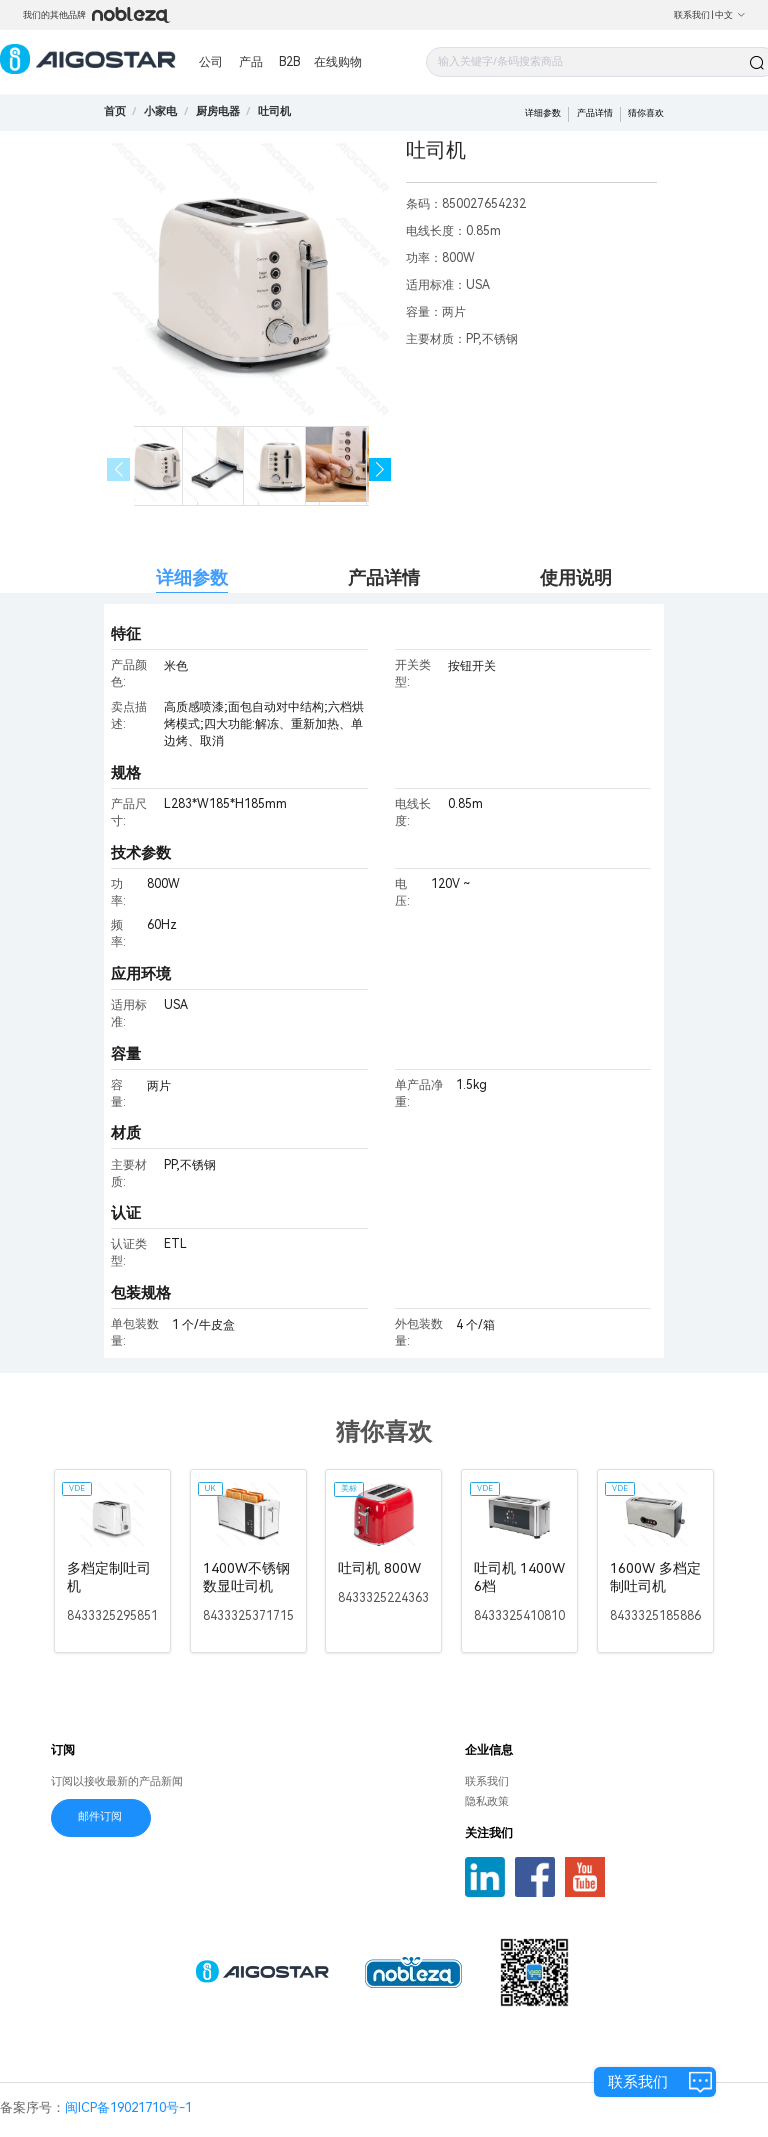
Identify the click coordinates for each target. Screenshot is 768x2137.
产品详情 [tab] (384, 577)
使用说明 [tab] (576, 577)
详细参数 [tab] (192, 577)
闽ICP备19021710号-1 (128, 2107)
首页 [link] (115, 111)
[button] (380, 469)
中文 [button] (730, 15)
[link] (160, 111)
